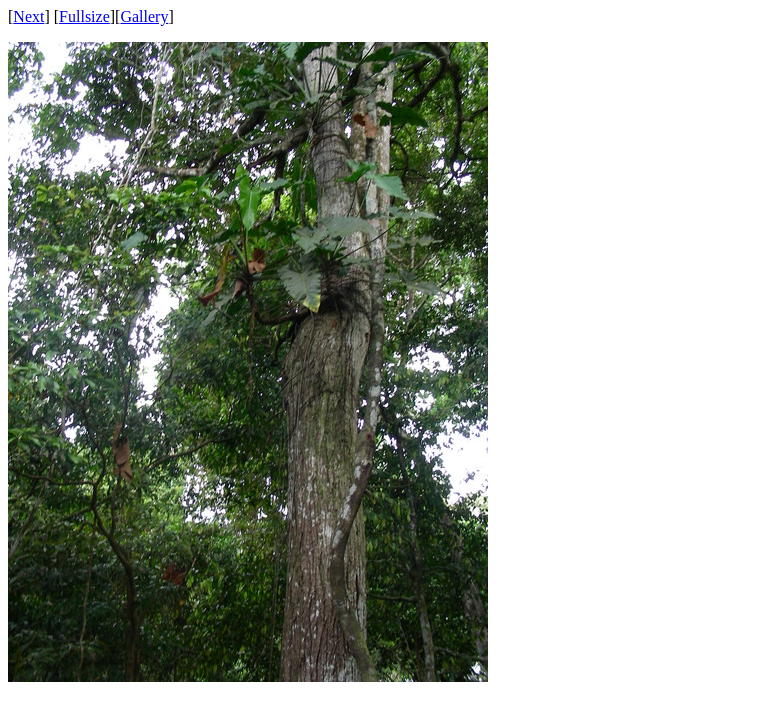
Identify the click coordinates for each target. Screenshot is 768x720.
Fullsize (84, 16)
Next (28, 16)
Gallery (144, 16)
